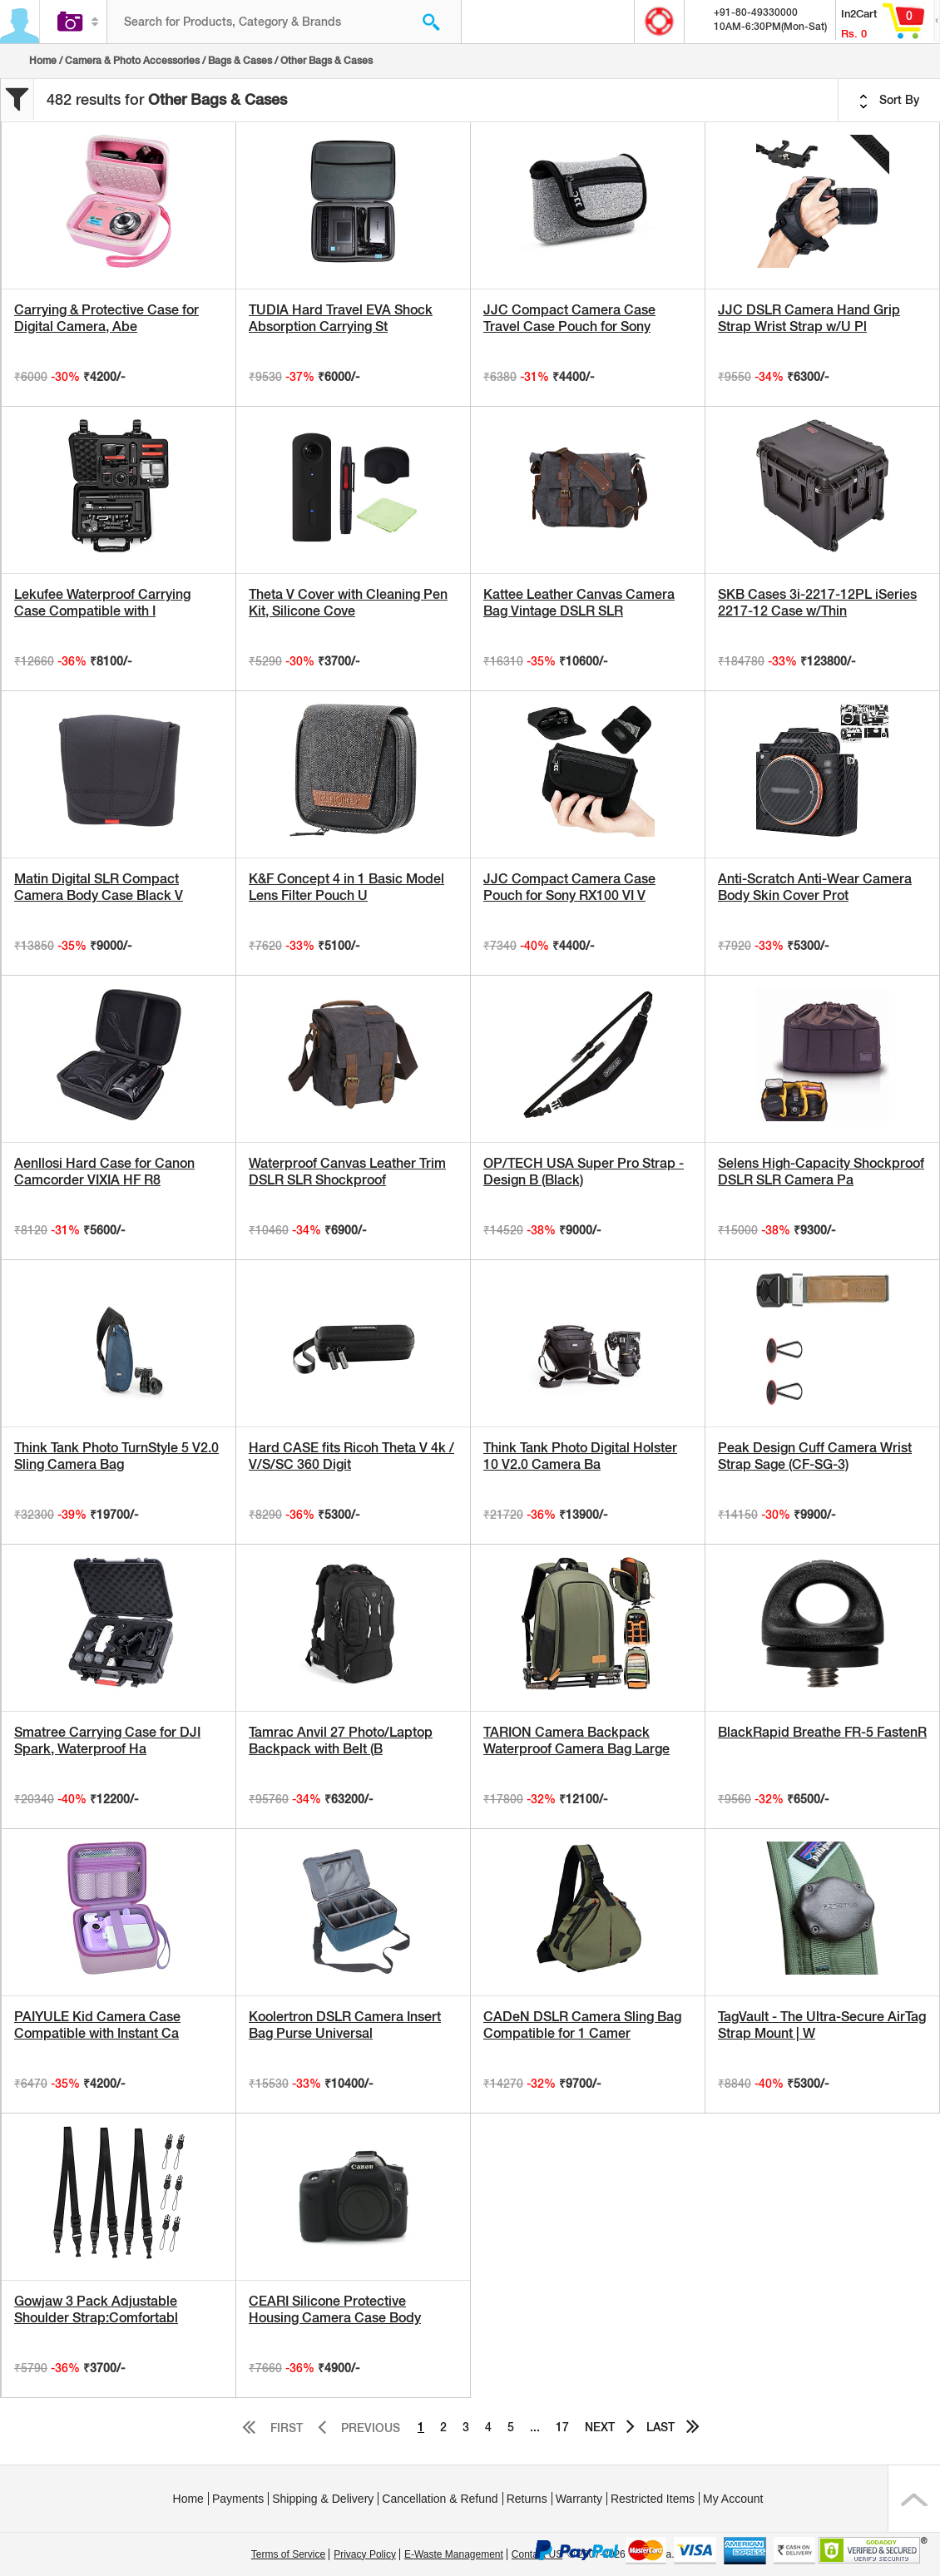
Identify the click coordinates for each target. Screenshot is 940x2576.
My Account (733, 2498)
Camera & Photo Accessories (132, 61)
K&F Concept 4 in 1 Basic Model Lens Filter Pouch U (346, 887)
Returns (527, 2498)
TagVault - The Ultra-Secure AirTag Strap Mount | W (822, 2025)
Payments (238, 2498)
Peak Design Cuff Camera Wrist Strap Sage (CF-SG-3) (815, 1456)
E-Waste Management (453, 2554)
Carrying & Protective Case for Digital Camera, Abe (106, 318)
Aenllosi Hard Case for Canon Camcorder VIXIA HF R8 (104, 1171)
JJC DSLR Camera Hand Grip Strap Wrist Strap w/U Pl (809, 318)
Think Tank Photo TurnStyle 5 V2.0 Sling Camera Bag (116, 1456)
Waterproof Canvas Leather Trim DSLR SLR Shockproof (347, 1171)
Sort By (889, 100)
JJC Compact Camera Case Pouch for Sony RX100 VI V (569, 887)
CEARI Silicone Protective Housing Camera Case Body (335, 2309)
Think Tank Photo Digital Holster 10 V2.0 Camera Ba (580, 1456)
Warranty (579, 2498)
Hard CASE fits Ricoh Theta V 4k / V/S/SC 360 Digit (351, 1456)
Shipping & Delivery (323, 2498)
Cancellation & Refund (439, 2498)
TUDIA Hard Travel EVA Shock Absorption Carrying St (341, 318)
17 (562, 2427)
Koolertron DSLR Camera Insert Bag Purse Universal (345, 2025)
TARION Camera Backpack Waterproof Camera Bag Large (576, 1740)
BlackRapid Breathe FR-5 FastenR (822, 1732)
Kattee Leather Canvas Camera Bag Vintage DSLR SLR (579, 602)
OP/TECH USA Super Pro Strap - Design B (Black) (583, 1171)
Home (43, 61)
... (535, 2427)
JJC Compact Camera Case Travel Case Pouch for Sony (569, 318)
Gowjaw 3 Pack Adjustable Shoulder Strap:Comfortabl (96, 2309)
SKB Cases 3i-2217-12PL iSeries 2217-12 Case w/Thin (817, 602)
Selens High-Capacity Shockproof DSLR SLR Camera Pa (821, 1171)
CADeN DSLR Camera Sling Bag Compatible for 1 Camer (582, 2025)
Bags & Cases (240, 61)
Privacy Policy (365, 2554)
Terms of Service (288, 2554)
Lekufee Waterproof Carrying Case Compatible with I (102, 602)
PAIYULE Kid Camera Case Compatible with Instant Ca (97, 2025)
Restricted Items (653, 2498)
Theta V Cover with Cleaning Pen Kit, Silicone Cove (348, 602)
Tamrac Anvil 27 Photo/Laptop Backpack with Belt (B (341, 1740)
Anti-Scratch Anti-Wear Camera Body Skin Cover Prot (815, 887)
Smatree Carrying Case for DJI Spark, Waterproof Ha (107, 1740)
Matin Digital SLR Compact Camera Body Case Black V (98, 887)
